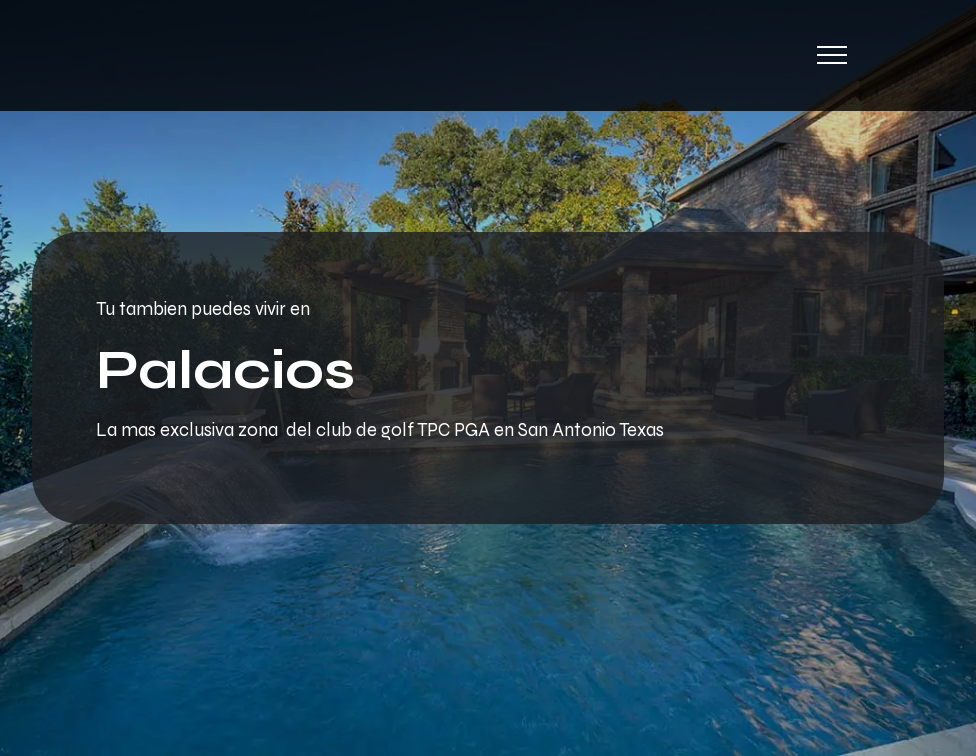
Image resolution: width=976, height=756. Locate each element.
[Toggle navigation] (832, 55)
